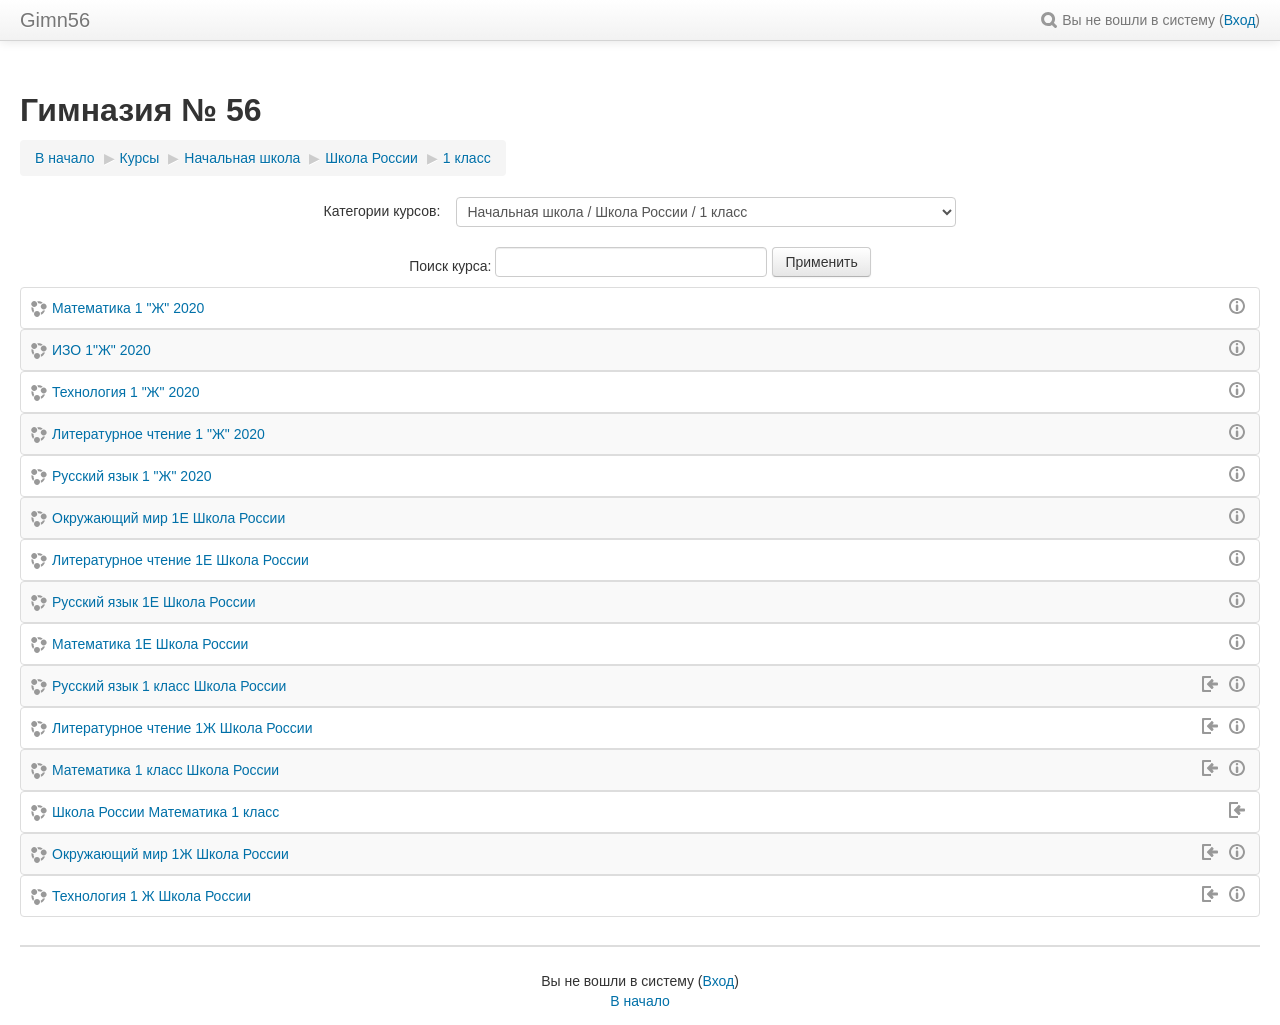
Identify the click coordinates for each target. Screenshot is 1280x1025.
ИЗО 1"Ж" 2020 (101, 350)
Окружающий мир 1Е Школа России (168, 518)
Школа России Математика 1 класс (165, 812)
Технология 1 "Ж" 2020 (126, 392)
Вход (1240, 20)
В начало (640, 1001)
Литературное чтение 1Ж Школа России (182, 728)
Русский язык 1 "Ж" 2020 (132, 476)
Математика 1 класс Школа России (165, 770)
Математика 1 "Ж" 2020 (128, 308)
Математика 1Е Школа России (150, 644)
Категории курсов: (382, 211)
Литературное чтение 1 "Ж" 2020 (158, 434)
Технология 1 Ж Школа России (151, 896)
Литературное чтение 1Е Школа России (180, 560)
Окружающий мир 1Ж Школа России (170, 854)
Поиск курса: (452, 266)
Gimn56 (55, 20)
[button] (1052, 20)
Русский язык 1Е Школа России (154, 602)
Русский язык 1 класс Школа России (169, 686)
